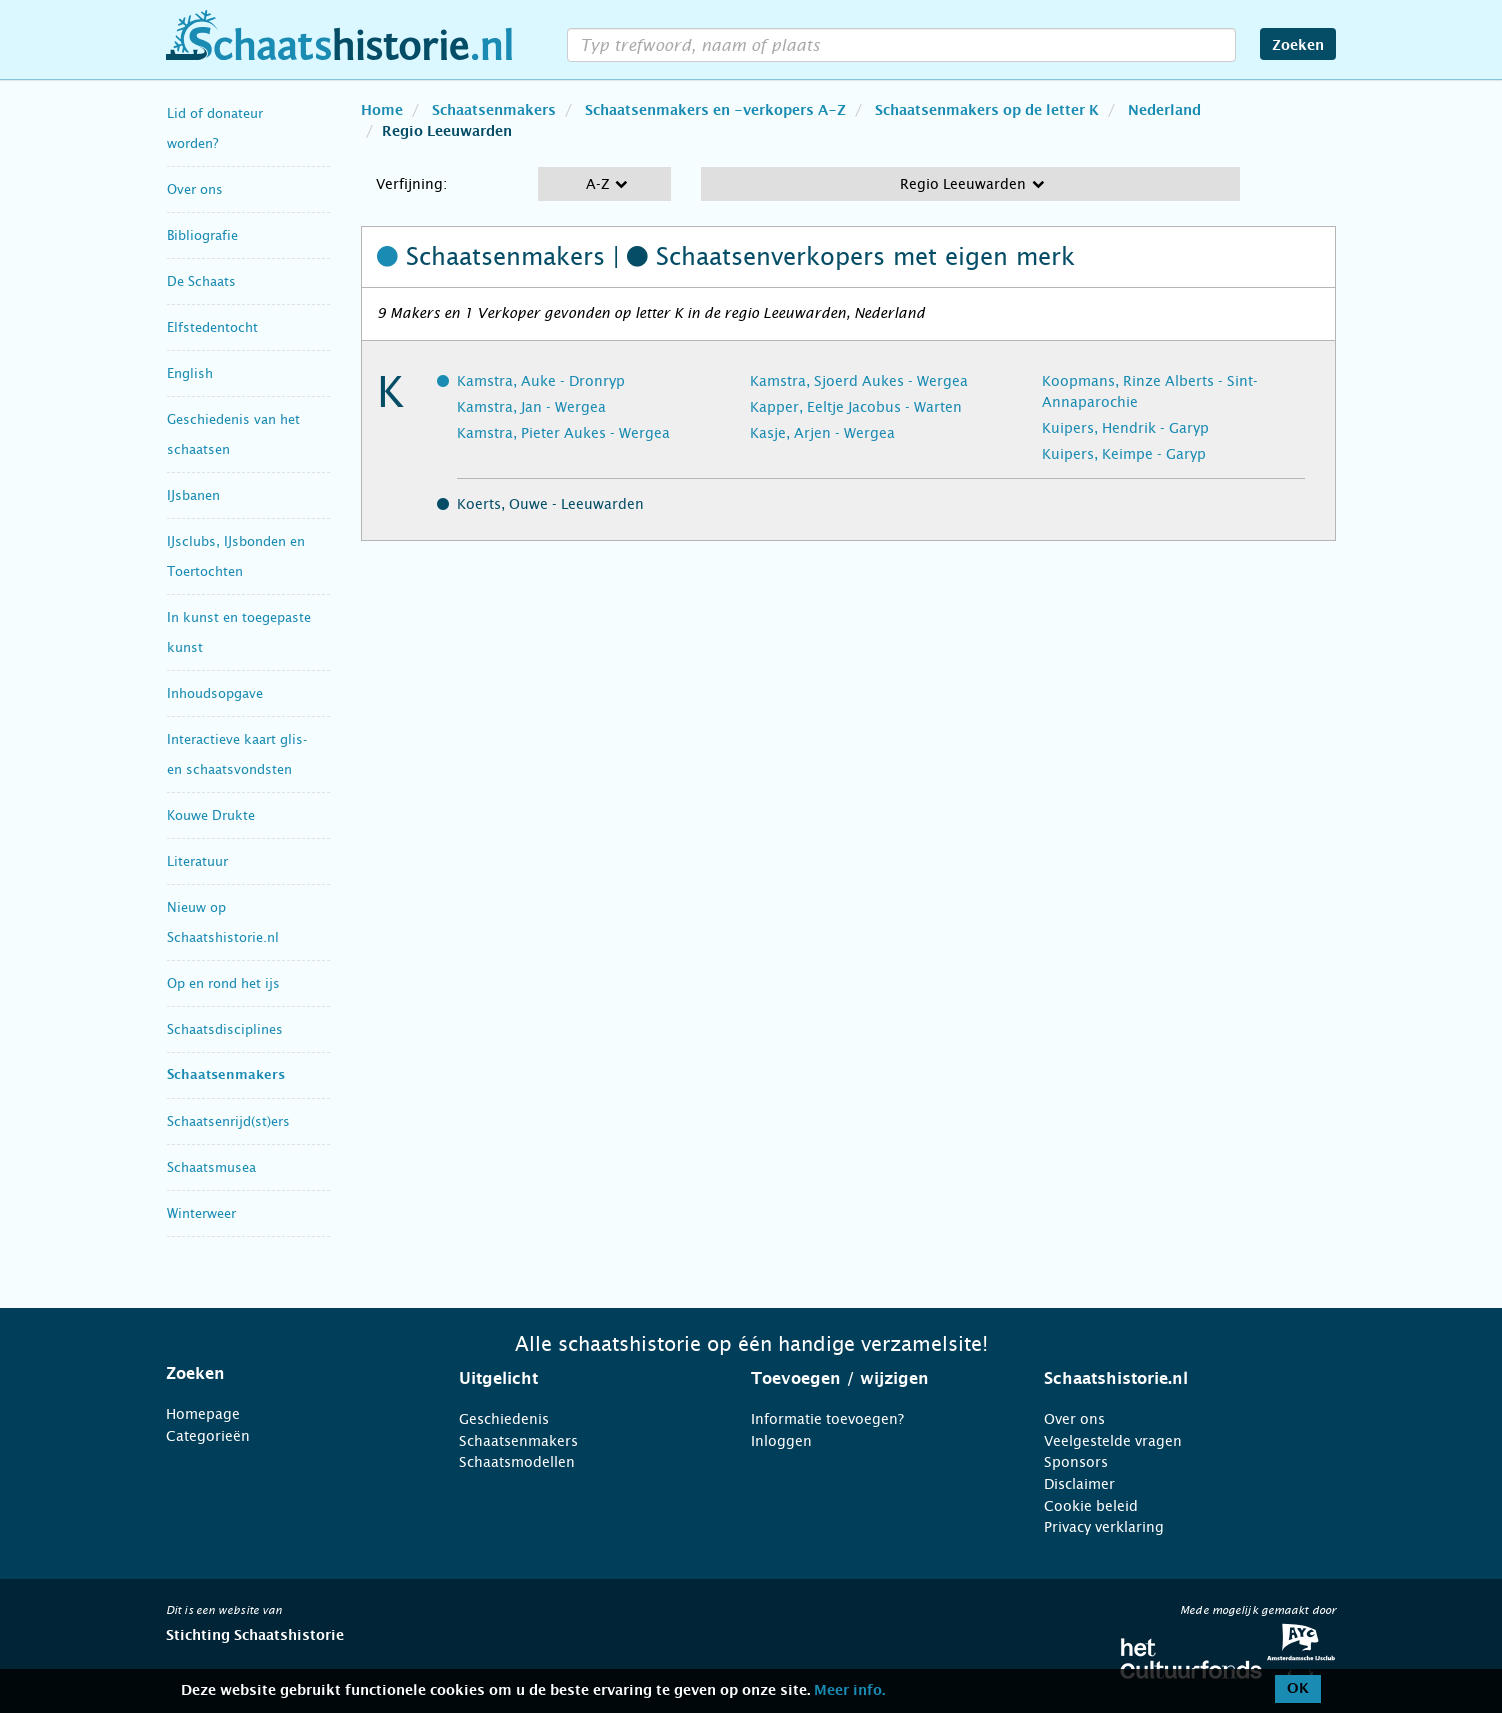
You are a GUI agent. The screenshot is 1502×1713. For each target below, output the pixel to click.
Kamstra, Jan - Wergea (531, 407)
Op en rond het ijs (223, 983)
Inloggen (781, 1441)
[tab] (287, 1374)
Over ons (195, 189)
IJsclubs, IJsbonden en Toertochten (236, 556)
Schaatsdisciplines (225, 1029)
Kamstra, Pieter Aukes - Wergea (563, 433)
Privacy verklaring (1104, 1527)
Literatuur (197, 861)
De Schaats (201, 281)
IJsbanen (193, 495)
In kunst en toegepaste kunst (239, 632)
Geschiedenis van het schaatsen (233, 434)
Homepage (203, 1414)
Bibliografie (202, 235)
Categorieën (208, 1436)
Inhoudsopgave (215, 693)
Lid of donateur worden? (215, 128)
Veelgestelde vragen (1113, 1441)
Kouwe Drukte (211, 815)
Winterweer (201, 1213)
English (190, 373)
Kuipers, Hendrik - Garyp (1125, 428)
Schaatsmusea (211, 1167)
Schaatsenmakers (226, 1075)
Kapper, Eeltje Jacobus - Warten (856, 407)
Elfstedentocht (212, 327)
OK (1298, 1689)
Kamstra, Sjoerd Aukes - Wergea (859, 381)
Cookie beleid (1091, 1506)
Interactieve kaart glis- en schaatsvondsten (237, 754)
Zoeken (1298, 46)
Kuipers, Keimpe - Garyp (1124, 454)
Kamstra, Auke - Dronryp (541, 381)
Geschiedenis (504, 1419)
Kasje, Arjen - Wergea (822, 433)
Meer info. (849, 1691)
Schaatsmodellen (517, 1462)
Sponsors (1076, 1462)
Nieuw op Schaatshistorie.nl (223, 922)
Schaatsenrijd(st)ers (228, 1121)
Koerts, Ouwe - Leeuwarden (550, 504)
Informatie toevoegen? (827, 1419)
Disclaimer (1079, 1484)
